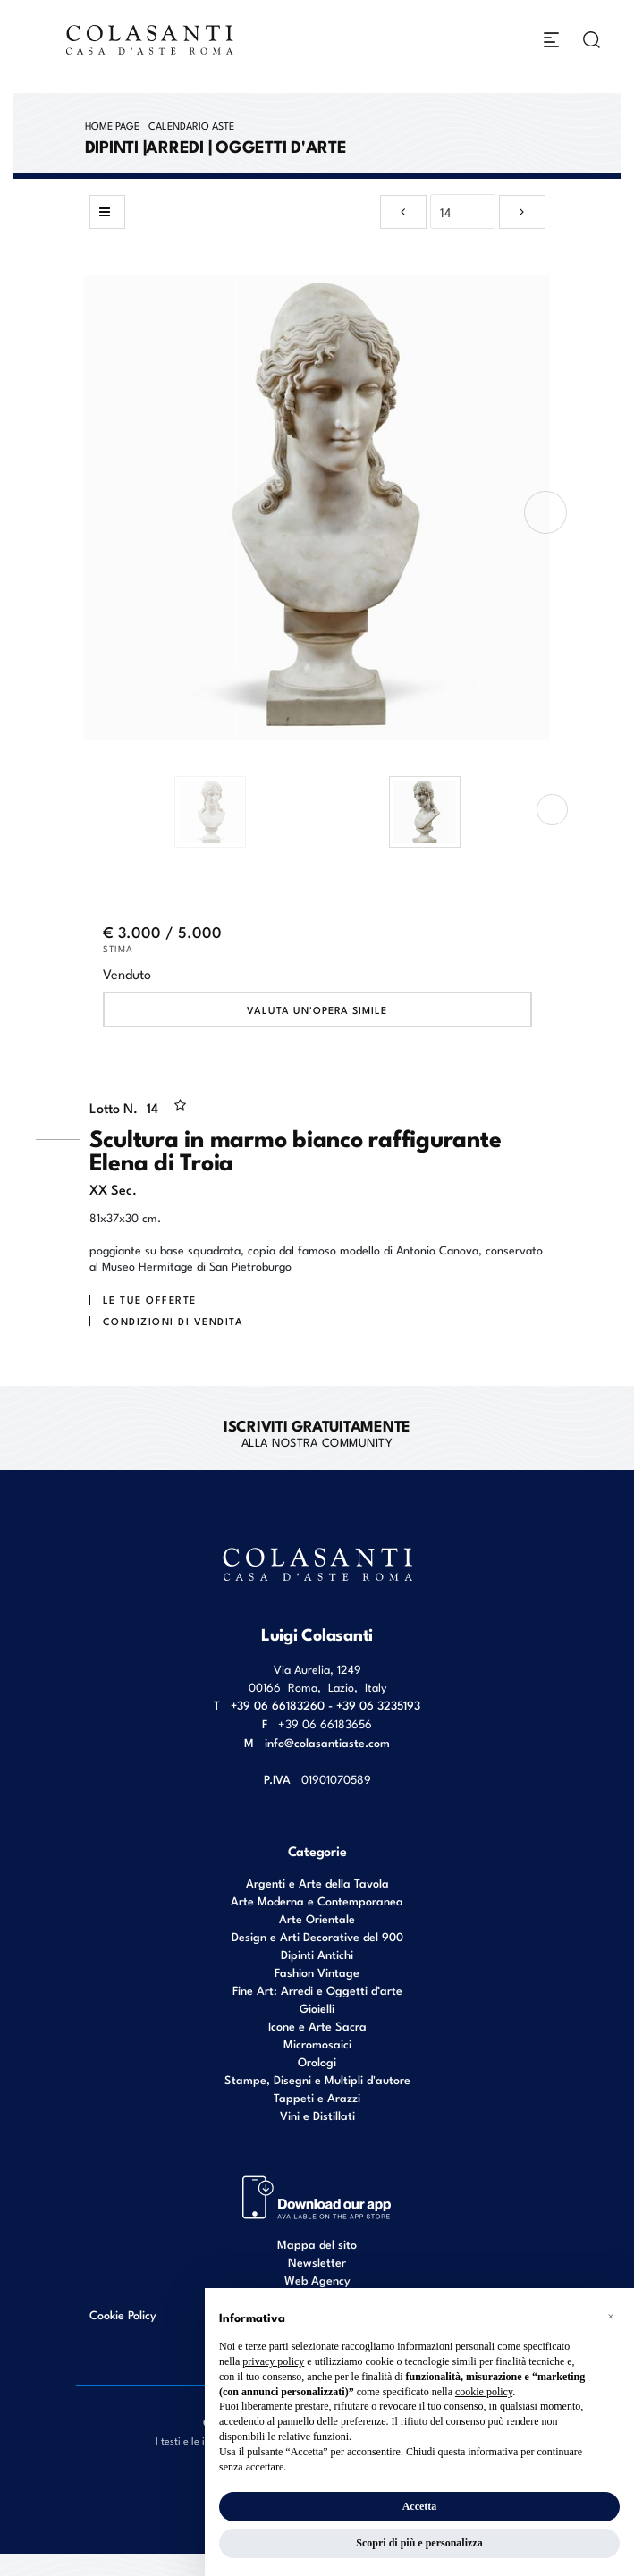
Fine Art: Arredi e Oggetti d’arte (317, 1989)
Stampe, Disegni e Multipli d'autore (317, 2079)
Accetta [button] (419, 2506)
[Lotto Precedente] (403, 212)
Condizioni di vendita (173, 1320)
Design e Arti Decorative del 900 (317, 1936)
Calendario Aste (191, 125)
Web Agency (317, 2279)
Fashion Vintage (317, 1972)
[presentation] (545, 512)
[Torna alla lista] (107, 212)
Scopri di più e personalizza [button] (419, 2543)
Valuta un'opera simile (317, 1009)
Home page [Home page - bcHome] (112, 125)
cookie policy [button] (483, 2392)
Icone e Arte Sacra (317, 2025)
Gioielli (317, 2007)
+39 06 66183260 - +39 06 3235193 (325, 1704)
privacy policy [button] (273, 2361)
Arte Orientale (317, 1918)
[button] (610, 2316)
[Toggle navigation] (551, 39)
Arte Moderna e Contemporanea (317, 1900)
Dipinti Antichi (317, 1954)
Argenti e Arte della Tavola (317, 1882)
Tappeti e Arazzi (317, 2097)
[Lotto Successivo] (522, 212)
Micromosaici (317, 2043)
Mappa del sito (317, 2243)
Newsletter (317, 2261)
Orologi (317, 2061)
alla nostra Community (317, 1432)
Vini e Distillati (317, 2115)
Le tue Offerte (150, 1299)
